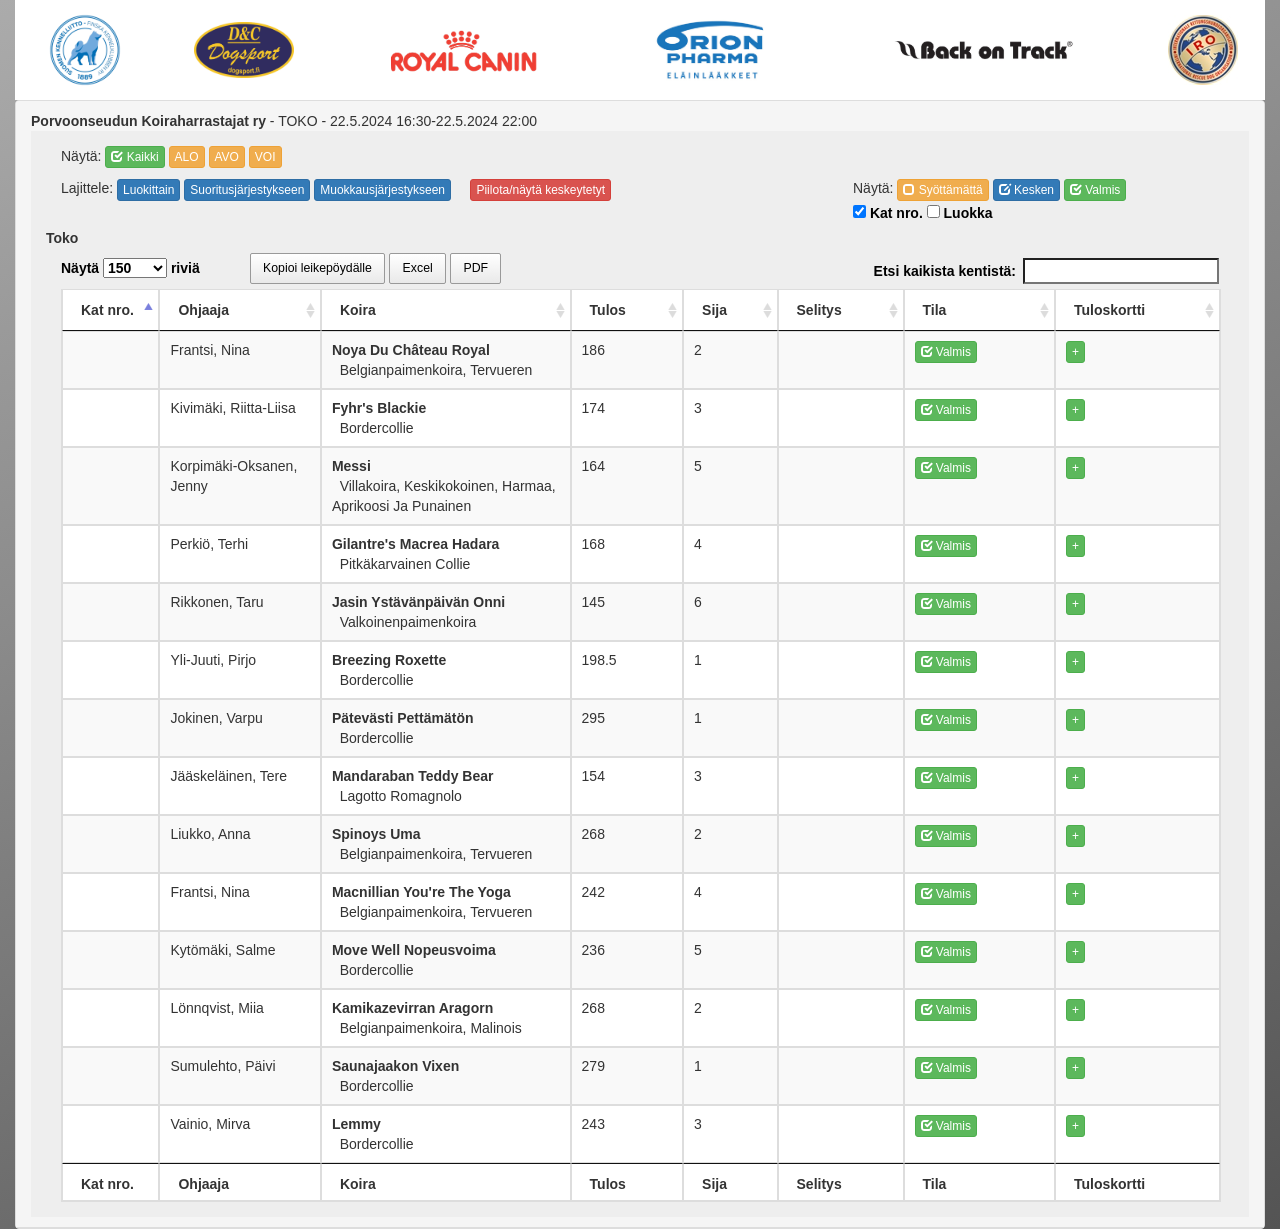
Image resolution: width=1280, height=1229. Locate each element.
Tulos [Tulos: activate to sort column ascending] (812, 310)
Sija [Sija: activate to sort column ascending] (886, 310)
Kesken (1026, 190)
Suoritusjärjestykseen (247, 190)
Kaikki (134, 157)
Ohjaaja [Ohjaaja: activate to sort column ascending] (204, 310)
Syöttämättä (942, 190)
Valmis (1095, 190)
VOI (265, 157)
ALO (187, 157)
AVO (227, 157)
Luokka (960, 213)
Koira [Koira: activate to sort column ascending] (399, 310)
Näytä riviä (130, 268)
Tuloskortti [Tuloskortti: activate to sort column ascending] (1157, 310)
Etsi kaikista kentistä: (1046, 271)
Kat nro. (888, 213)
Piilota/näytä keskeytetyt (540, 190)
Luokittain (148, 190)
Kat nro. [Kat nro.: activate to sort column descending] (107, 310)
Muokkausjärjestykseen (382, 190)
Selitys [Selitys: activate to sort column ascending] (964, 310)
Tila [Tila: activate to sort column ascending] (1043, 310)
